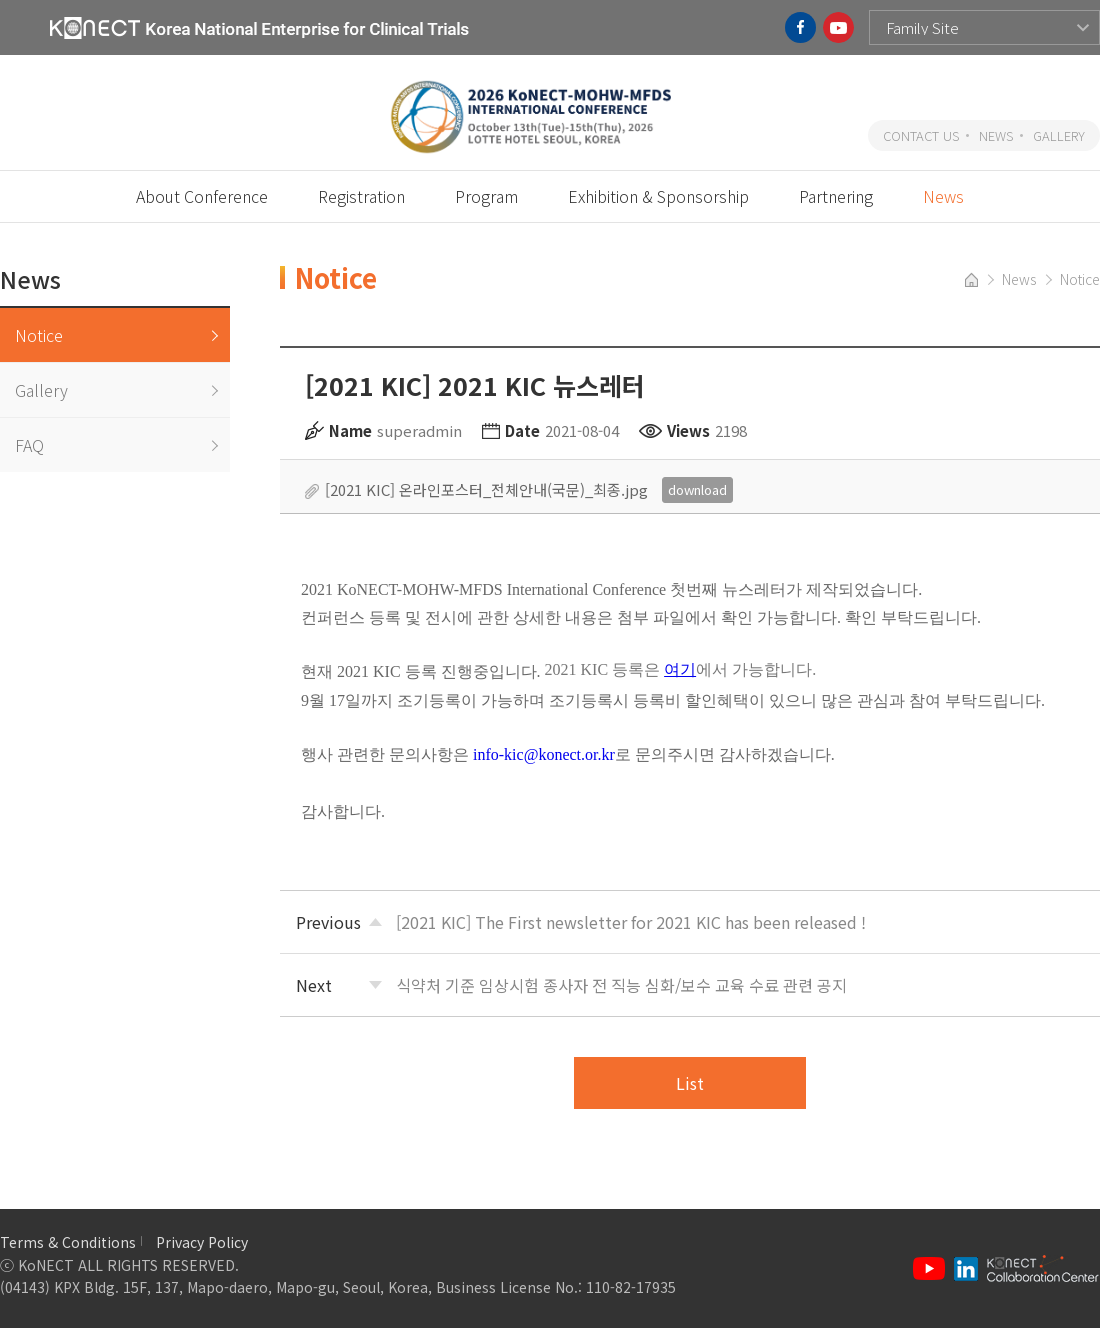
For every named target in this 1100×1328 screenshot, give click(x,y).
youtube (838, 27)
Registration (361, 196)
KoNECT (259, 27)
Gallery (41, 390)
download (697, 489)
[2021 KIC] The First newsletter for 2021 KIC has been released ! (631, 922)
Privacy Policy (202, 1242)
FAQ (29, 445)
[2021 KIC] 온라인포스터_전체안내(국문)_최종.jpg (486, 489)
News (943, 196)
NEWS (996, 135)
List (690, 1083)
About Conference (202, 196)
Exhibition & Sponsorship (658, 196)
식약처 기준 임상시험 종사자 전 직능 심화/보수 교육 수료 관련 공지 (621, 985)
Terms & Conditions (68, 1242)
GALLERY (1059, 135)
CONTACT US (921, 135)
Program (486, 196)
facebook (800, 27)
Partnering (836, 196)
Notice (39, 335)
